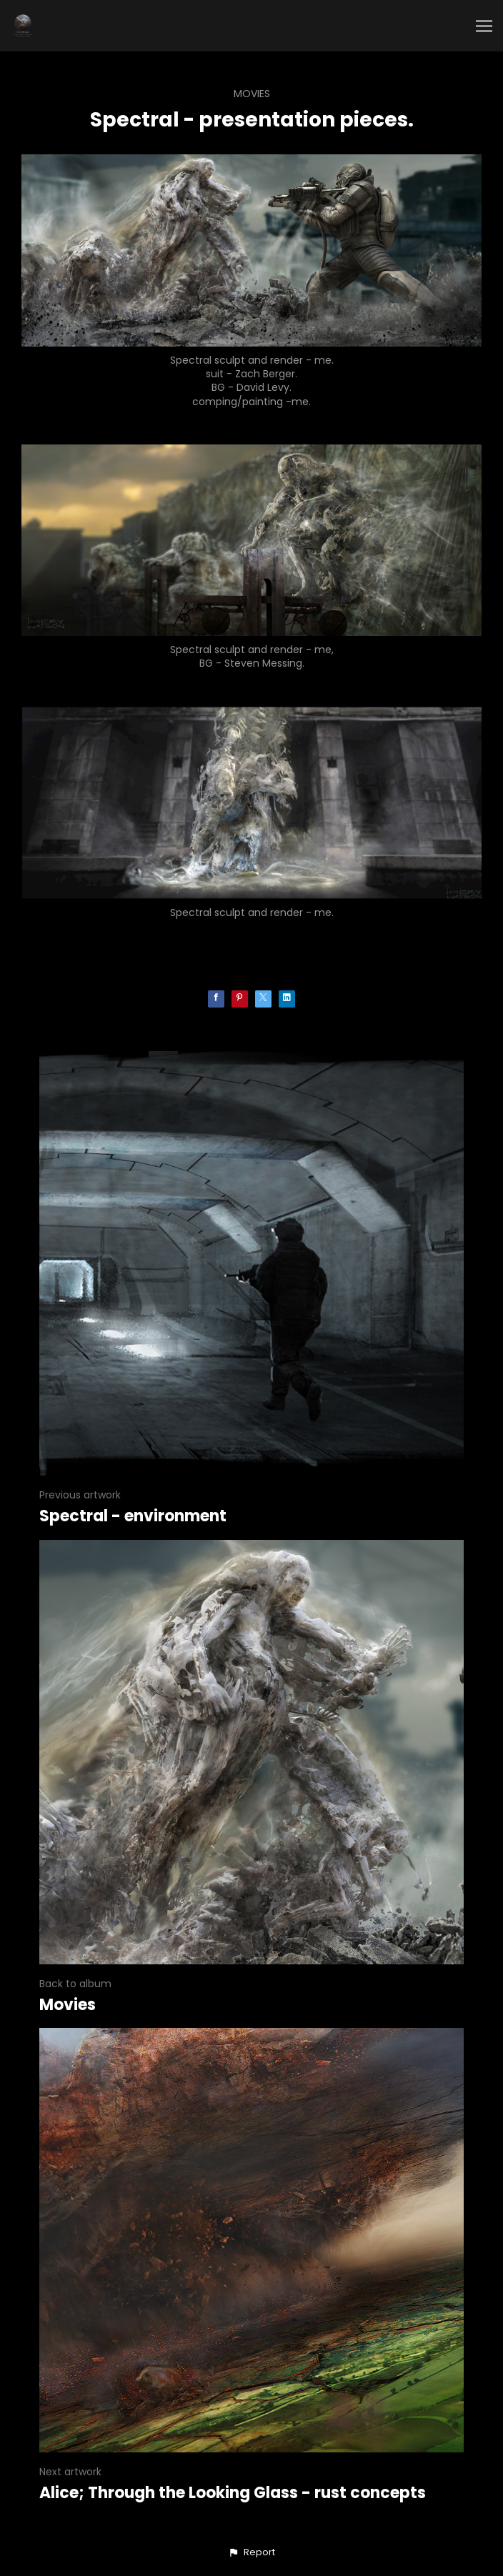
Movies (252, 93)
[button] (251, 2552)
